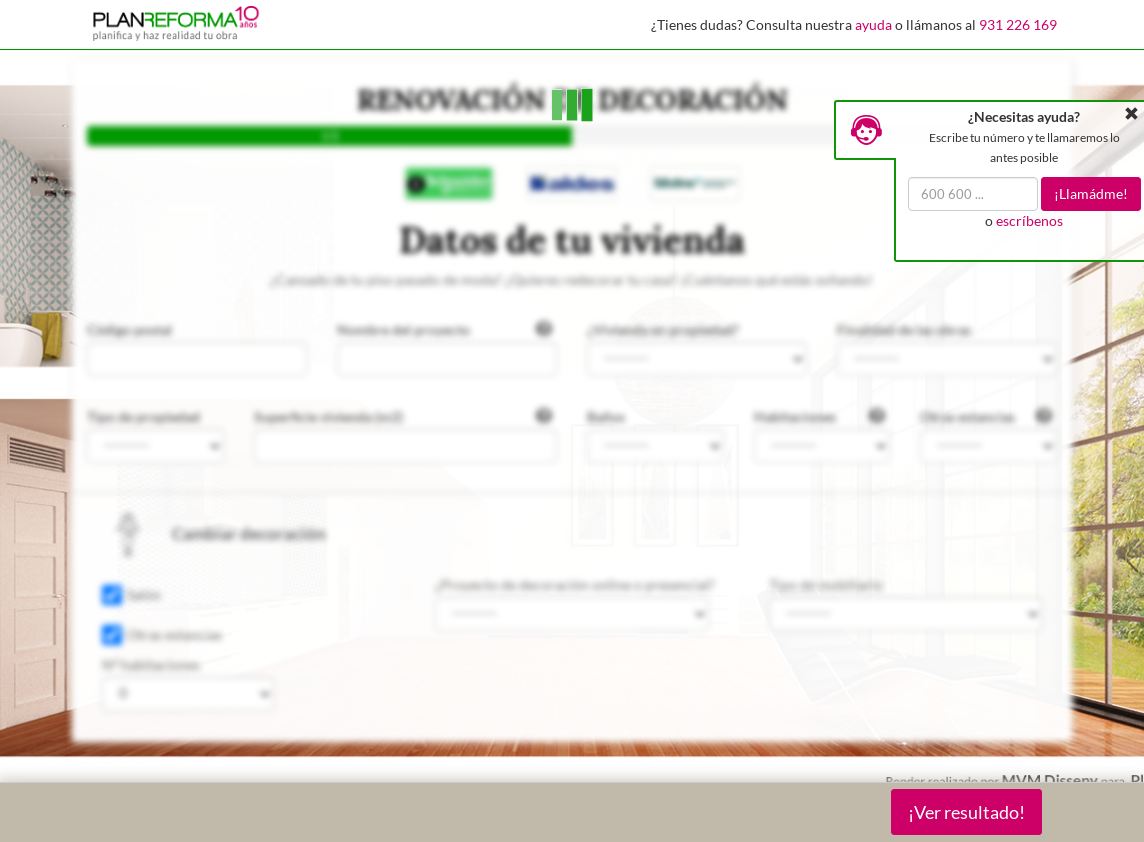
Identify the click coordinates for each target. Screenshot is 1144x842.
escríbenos (1029, 220)
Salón (144, 594)
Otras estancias (174, 634)
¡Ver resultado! (966, 812)
